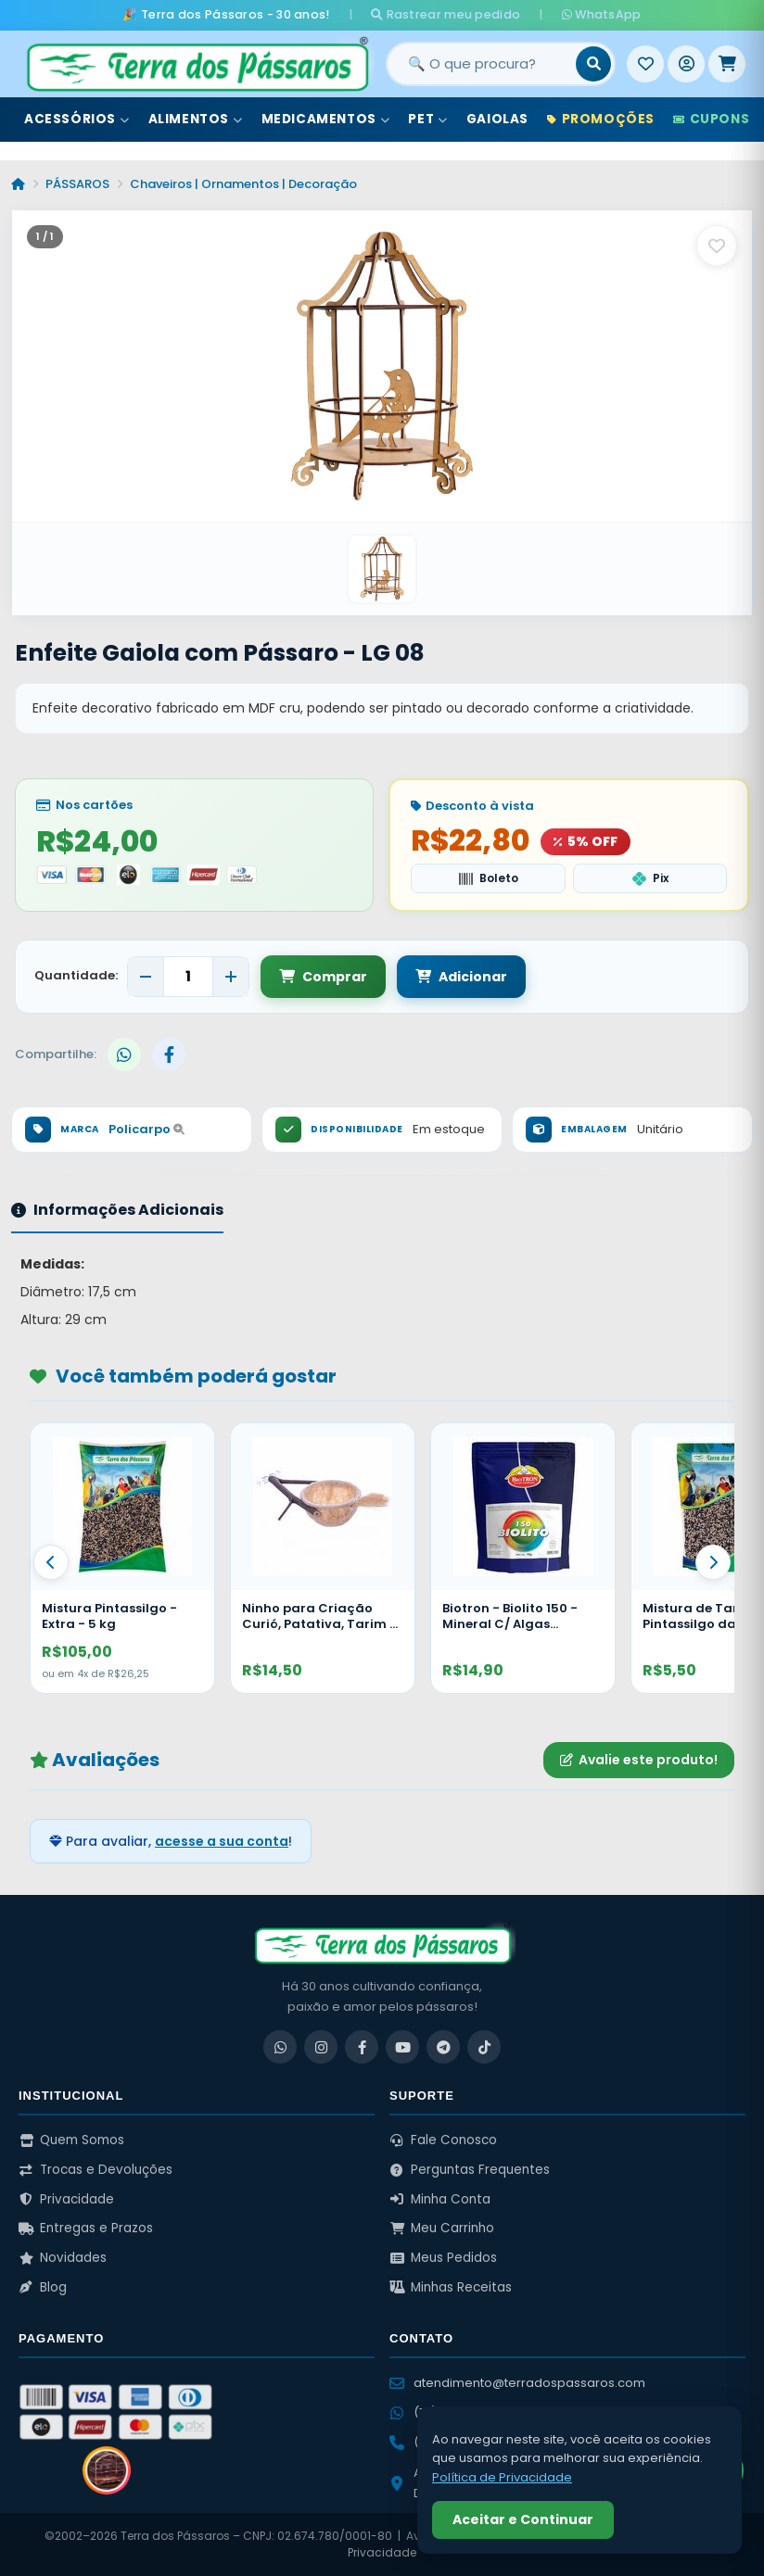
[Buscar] (593, 64)
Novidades (63, 2258)
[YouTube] (402, 2047)
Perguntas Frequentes (469, 2169)
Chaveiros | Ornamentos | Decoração (243, 184)
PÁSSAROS (77, 184)
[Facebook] (361, 2047)
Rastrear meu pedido (445, 14)
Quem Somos (71, 2140)
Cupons (711, 119)
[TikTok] (484, 2047)
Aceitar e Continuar (522, 2519)
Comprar (323, 976)
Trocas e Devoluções (95, 2169)
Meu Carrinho (441, 2228)
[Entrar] (686, 63)
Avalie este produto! (639, 1759)
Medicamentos (325, 119)
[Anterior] (51, 1562)
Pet (427, 119)
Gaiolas (497, 119)
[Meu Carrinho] (726, 63)
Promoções (601, 119)
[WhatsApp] (280, 2047)
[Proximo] (713, 1562)
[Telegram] (443, 2047)
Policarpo (146, 1129)
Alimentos (195, 119)
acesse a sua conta (221, 1841)
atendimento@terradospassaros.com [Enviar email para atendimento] (517, 2383)
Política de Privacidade (502, 2477)
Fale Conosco (443, 2140)
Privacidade (66, 2199)
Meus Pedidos (443, 2258)
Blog (43, 2287)
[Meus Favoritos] (645, 63)
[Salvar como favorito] (716, 245)
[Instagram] (320, 2047)
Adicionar (461, 976)
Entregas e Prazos (86, 2228)
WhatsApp (602, 14)
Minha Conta (439, 2199)
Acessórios (77, 119)
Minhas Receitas (450, 2287)
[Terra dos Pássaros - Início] (197, 64)
